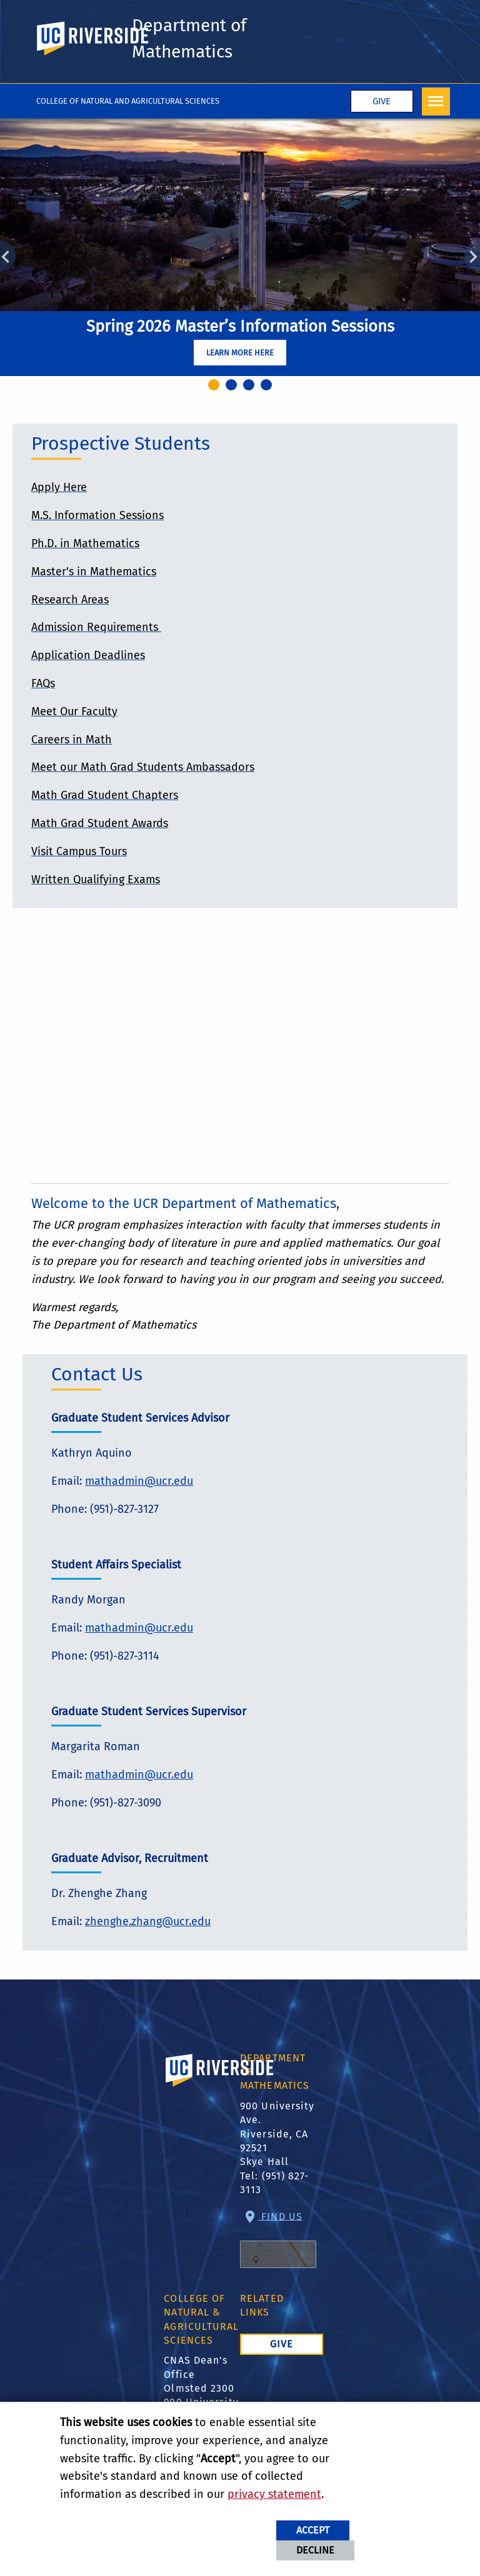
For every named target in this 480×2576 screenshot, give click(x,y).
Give (381, 103)
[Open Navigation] (436, 103)
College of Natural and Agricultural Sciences (127, 102)
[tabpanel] (240, 249)
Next (472, 258)
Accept (312, 2530)
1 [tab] (215, 387)
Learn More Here (240, 354)
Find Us (278, 2241)
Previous (8, 258)
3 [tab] (250, 387)
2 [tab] (233, 387)
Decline (315, 2550)
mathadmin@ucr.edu (139, 1482)
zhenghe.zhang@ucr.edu (148, 1923)
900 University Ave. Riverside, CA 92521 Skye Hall (277, 2135)
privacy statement (274, 2494)
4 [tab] (268, 387)
